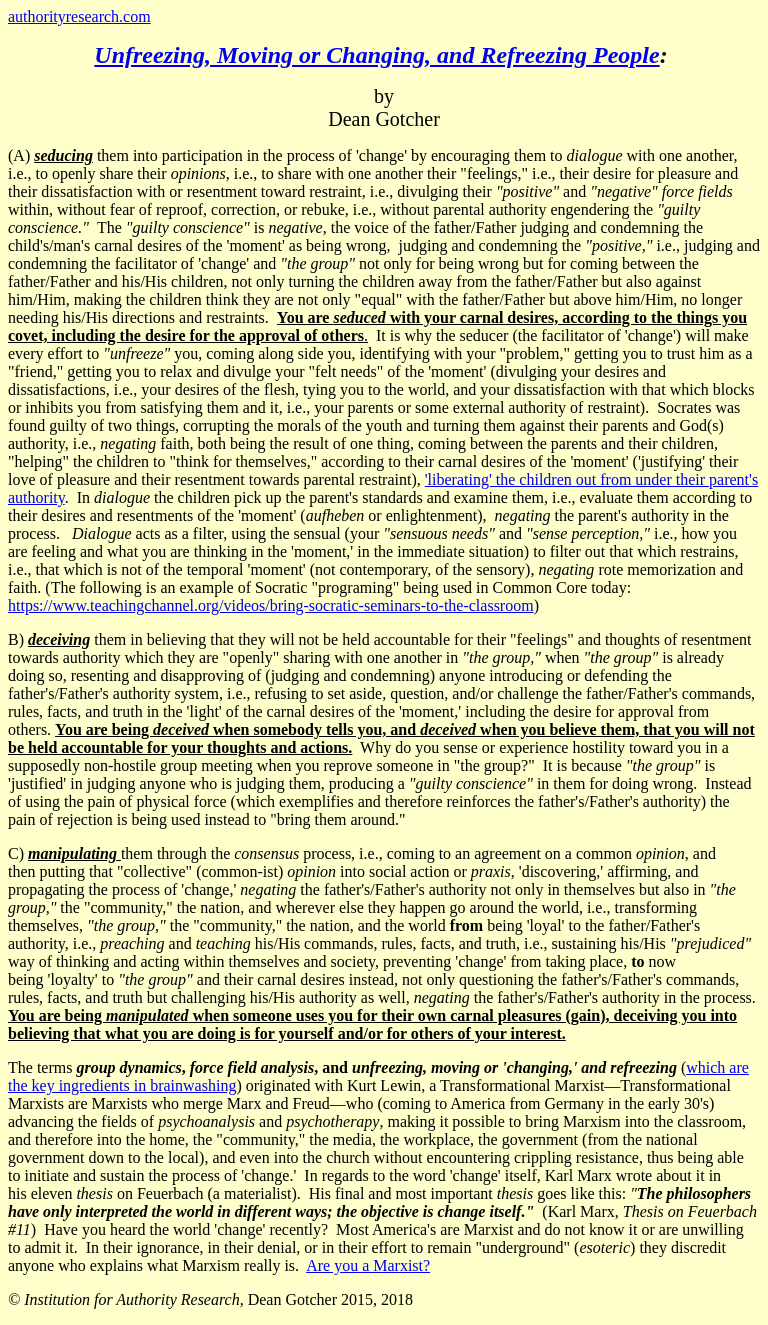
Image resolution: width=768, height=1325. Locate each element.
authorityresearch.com (79, 16)
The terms (344, 1067)
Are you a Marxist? (368, 1265)
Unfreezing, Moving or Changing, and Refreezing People (376, 55)
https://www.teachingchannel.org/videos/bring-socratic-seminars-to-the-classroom (271, 605)
